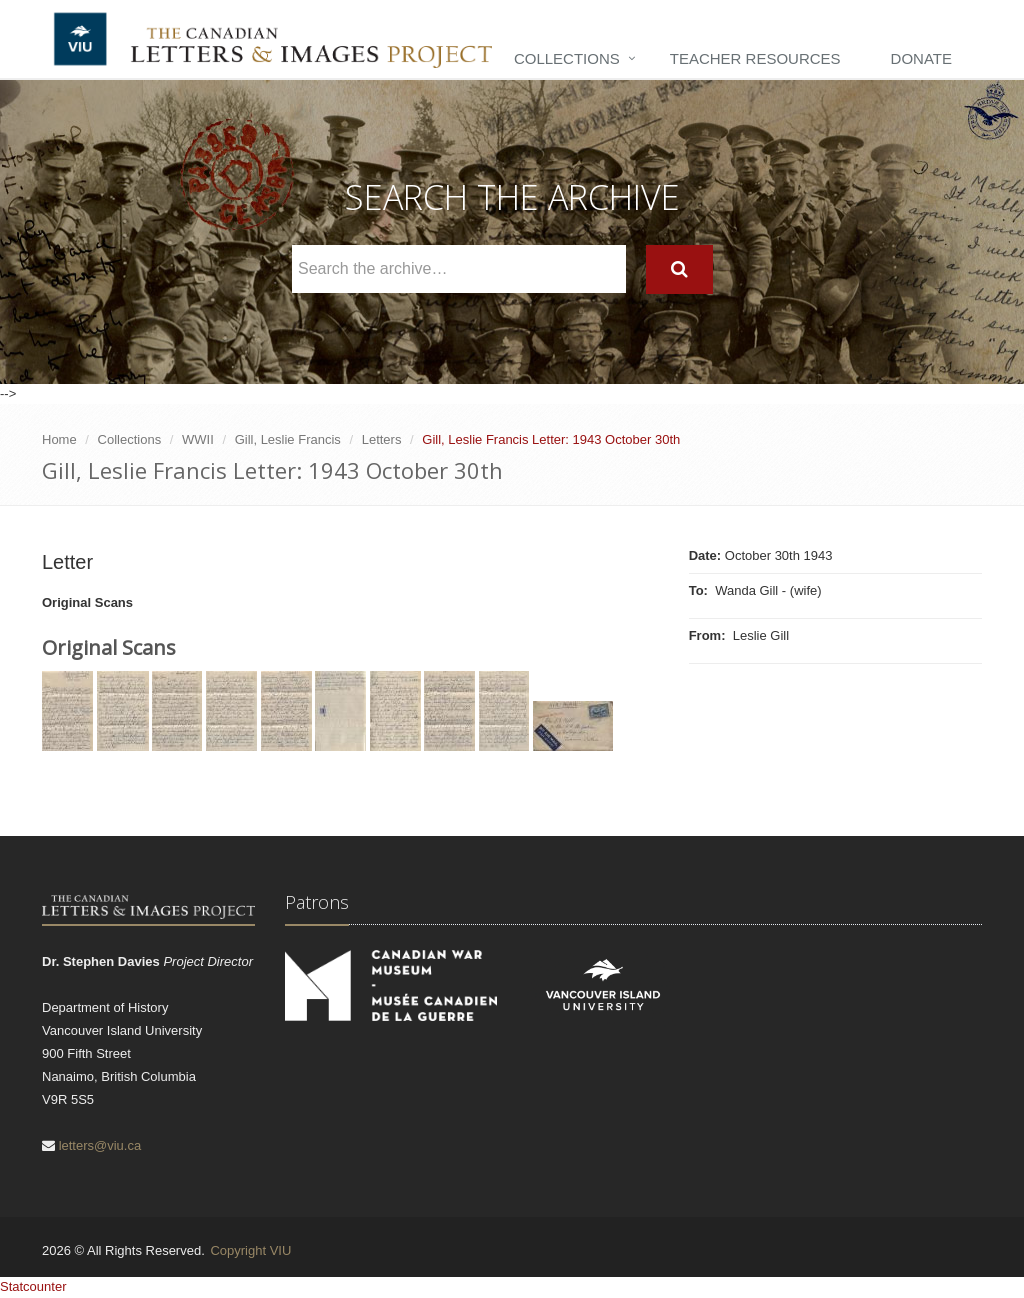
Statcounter (33, 1286)
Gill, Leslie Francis (288, 439)
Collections (567, 58)
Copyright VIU (250, 1250)
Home (59, 439)
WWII (198, 439)
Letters (382, 439)
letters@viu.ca (100, 1145)
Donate (921, 58)
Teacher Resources (755, 58)
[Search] (679, 269)
